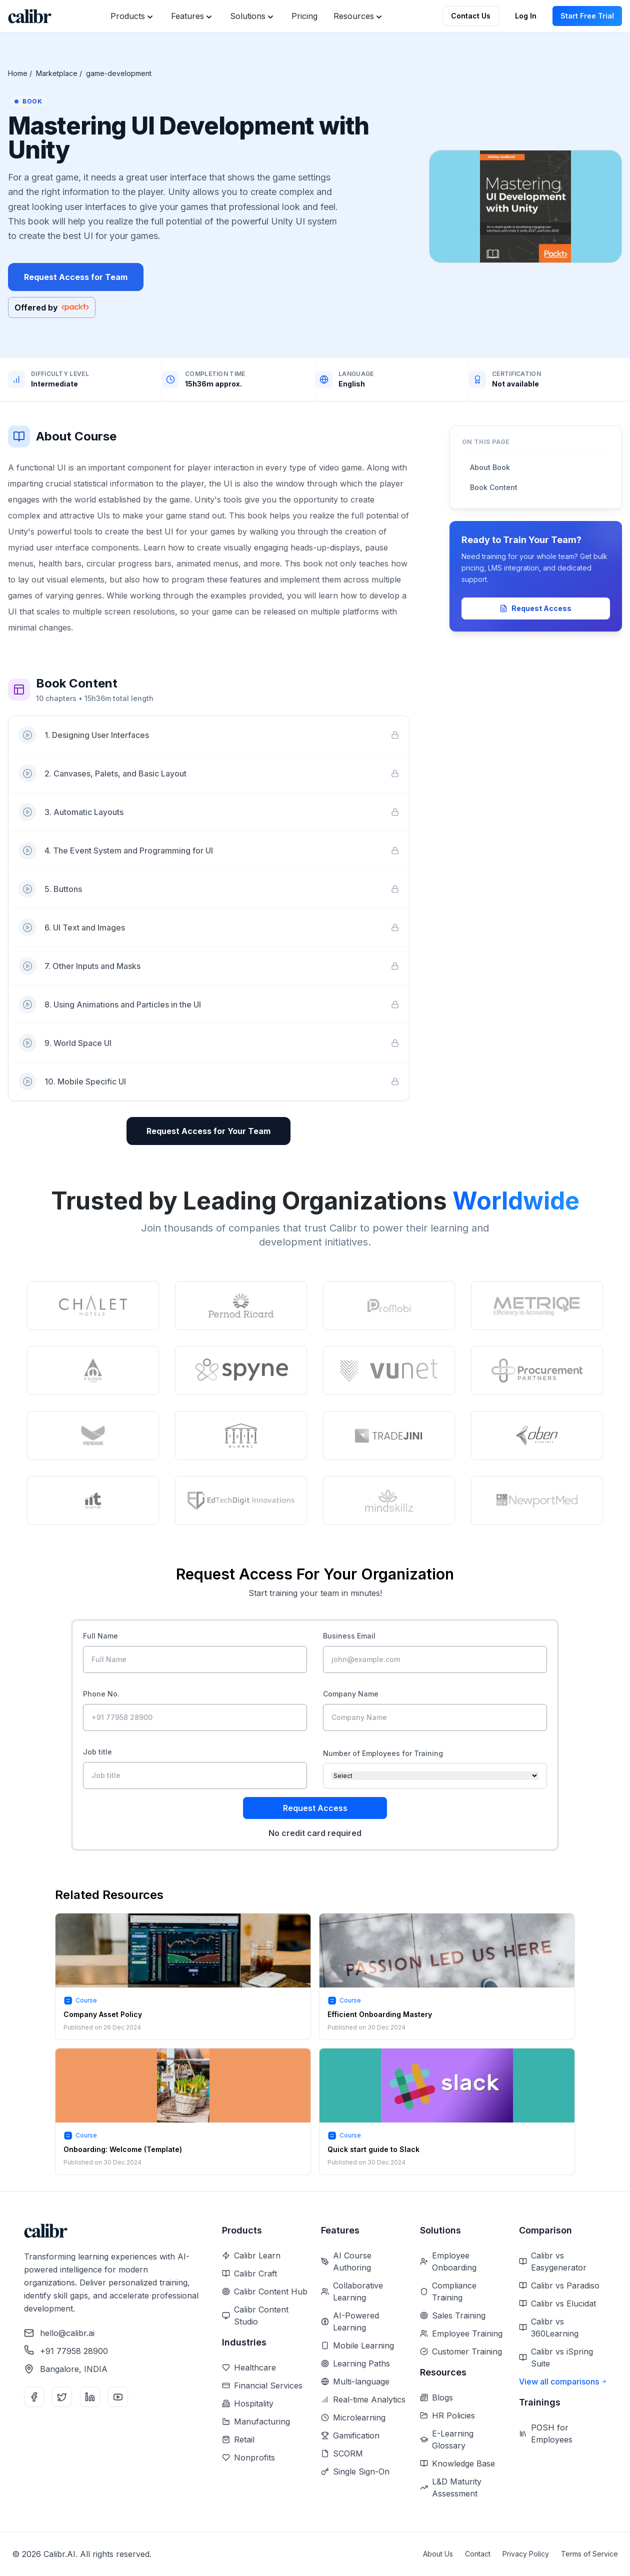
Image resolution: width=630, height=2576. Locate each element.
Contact (477, 2554)
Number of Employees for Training (383, 1753)
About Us (438, 2554)
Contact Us (470, 16)
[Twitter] (62, 2397)
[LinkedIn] (90, 2397)
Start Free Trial (587, 16)
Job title (97, 1752)
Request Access (536, 608)
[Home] (30, 16)
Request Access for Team (76, 277)
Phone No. (101, 1694)
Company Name (350, 1694)
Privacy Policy (525, 2554)
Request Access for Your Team (208, 1131)
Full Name (100, 1636)
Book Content (494, 487)
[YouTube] (118, 2397)
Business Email (349, 1636)
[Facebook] (34, 2397)
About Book (490, 467)
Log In (525, 16)
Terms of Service (589, 2554)
